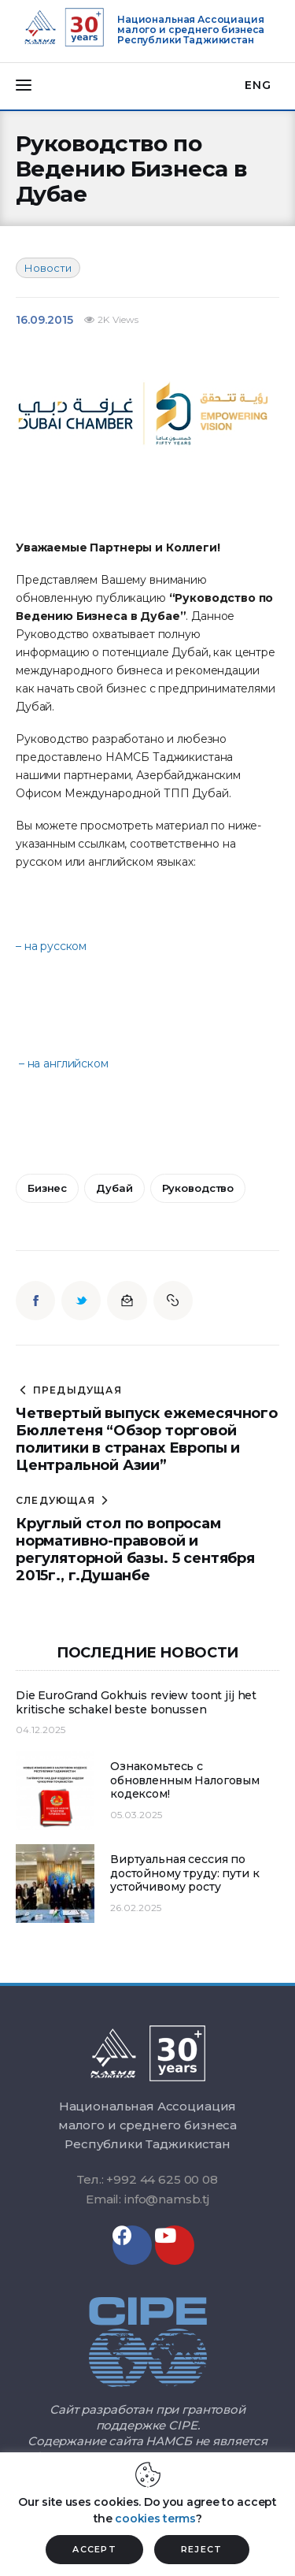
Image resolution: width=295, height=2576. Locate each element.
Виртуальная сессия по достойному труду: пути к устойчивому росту (185, 1873)
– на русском (51, 946)
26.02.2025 (135, 1907)
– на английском (64, 1063)
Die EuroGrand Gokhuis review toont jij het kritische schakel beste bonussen (136, 1703)
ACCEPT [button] (94, 2549)
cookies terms (155, 2518)
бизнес (47, 1188)
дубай (114, 1188)
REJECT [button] (202, 2549)
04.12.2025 (40, 1729)
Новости (48, 268)
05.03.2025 (136, 1815)
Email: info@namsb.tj (147, 2199)
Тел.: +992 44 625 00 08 (147, 2179)
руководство (198, 1188)
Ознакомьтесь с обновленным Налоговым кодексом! (185, 1780)
